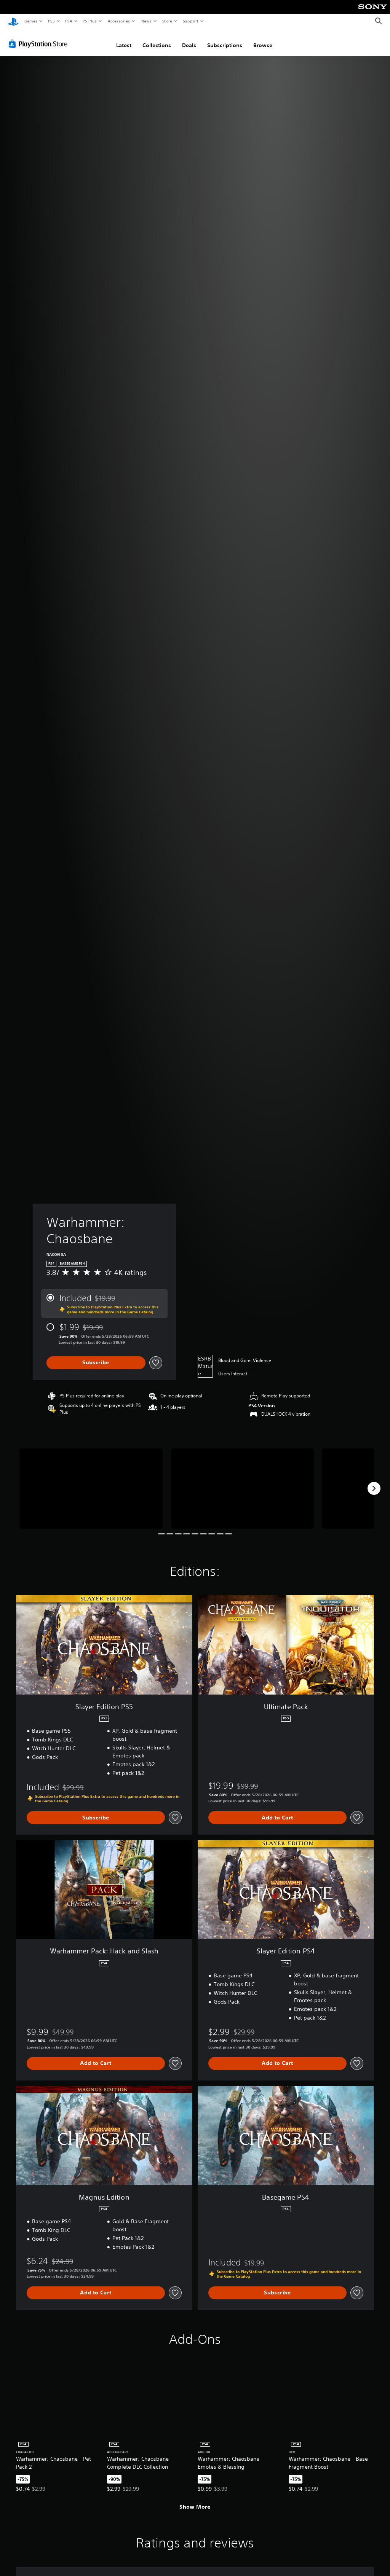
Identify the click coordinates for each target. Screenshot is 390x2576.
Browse (262, 43)
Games (30, 21)
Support (190, 21)
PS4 (68, 21)
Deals (189, 43)
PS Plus (90, 21)
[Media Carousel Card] (91, 1486)
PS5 (51, 21)
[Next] (374, 1486)
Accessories (118, 21)
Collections (156, 43)
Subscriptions (224, 43)
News (146, 21)
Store (167, 21)
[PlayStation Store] (39, 41)
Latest (123, 43)
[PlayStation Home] (13, 21)
